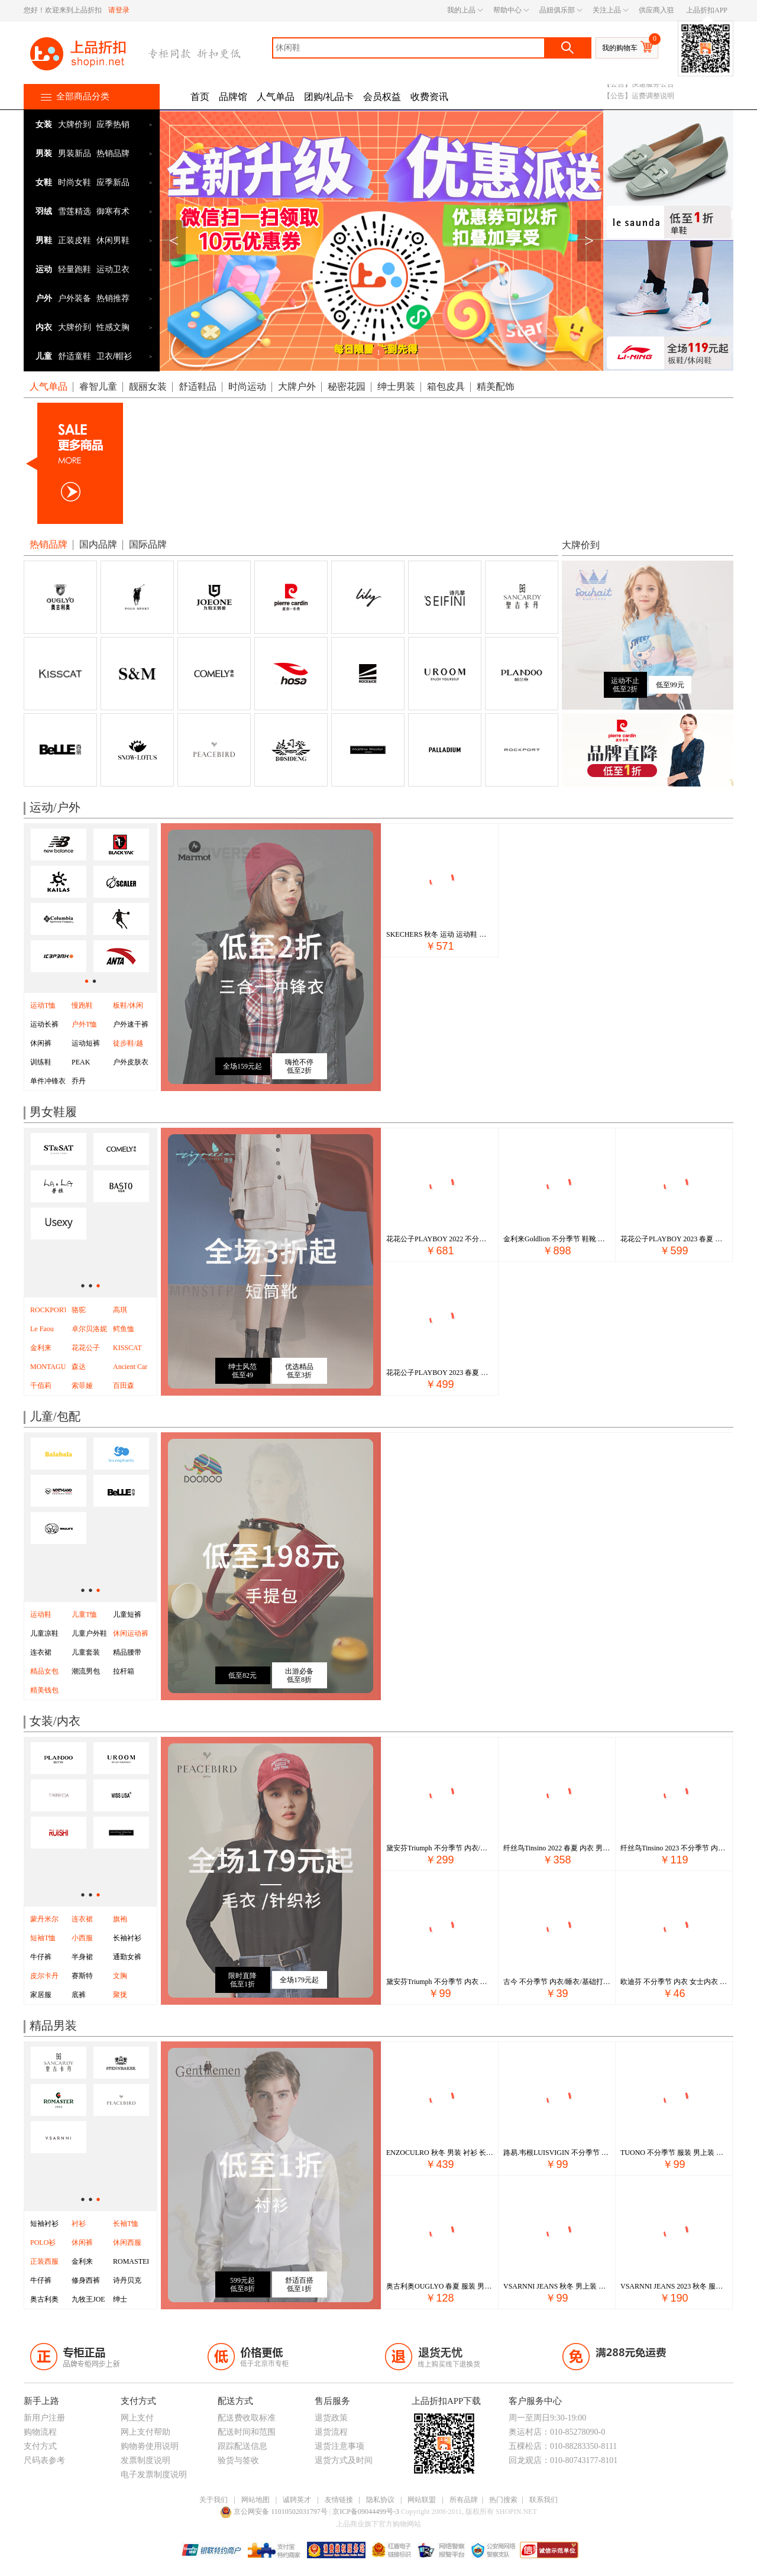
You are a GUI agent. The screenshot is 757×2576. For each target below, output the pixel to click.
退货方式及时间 (344, 2460)
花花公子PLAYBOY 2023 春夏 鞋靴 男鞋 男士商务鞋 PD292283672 (439, 1372)
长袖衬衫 (127, 1938)
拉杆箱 (123, 1671)
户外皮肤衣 (130, 1062)
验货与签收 (238, 2460)
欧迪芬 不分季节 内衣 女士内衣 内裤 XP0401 (673, 1982)
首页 (199, 97)
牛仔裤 (40, 1957)
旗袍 (120, 1919)
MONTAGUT (50, 1367)
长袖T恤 (125, 2223)
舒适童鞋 (74, 356)
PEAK (81, 1062)
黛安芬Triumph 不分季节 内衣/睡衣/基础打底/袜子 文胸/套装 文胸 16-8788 (439, 1848)
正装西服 (44, 2261)
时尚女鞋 (74, 182)
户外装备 (74, 298)
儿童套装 (86, 1652)
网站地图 (255, 2500)
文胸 (120, 1976)
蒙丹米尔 (44, 1919)
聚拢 (120, 1995)
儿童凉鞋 (44, 1633)
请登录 (119, 10)
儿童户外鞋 (89, 1633)
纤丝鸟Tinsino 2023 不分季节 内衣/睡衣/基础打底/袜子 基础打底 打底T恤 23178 (673, 1848)
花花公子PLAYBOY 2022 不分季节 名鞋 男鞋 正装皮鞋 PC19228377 (439, 1239)
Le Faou (42, 1329)
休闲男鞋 (113, 240)
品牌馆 (233, 97)
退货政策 (331, 2417)
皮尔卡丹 (44, 1976)
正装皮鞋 (74, 240)
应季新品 (113, 182)
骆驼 (79, 1310)
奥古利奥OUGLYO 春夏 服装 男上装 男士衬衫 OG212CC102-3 (439, 2286)
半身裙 (82, 1957)
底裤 (79, 1995)
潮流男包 (86, 1671)
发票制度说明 (145, 2460)
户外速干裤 (130, 1024)
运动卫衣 (113, 269)
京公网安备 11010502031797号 (274, 2511)
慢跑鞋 (82, 1005)
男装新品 (74, 153)
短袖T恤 (43, 1938)
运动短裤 (86, 1043)
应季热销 (113, 124)
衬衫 (79, 2223)
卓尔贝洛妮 (89, 1329)
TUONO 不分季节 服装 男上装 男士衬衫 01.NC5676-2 (673, 2152)
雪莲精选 (74, 211)
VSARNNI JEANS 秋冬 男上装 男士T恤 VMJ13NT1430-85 (556, 2286)
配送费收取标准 (247, 2417)
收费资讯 (429, 97)
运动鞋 (40, 1614)
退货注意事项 (339, 2446)
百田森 (123, 1385)
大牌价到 (74, 124)
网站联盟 (421, 2500)
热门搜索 (503, 2500)
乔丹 (79, 1081)
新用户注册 (44, 2417)
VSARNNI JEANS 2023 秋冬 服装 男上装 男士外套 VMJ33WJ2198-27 (673, 2286)
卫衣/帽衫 (114, 356)
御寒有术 (113, 211)
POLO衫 (43, 2242)
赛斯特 (82, 1976)
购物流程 (40, 2432)
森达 (79, 1367)
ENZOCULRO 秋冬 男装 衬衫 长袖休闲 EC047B (439, 2152)
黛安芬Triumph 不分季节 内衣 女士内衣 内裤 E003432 (439, 1982)
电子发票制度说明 (154, 2474)
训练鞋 (40, 1062)
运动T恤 (43, 1005)
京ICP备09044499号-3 (366, 2511)
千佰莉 (40, 1385)
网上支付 (137, 2417)
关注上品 (607, 10)
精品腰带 (127, 1652)
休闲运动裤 (130, 1633)
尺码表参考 (44, 2460)
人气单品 (276, 97)
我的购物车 (620, 48)
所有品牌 (463, 2500)
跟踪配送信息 (242, 2446)
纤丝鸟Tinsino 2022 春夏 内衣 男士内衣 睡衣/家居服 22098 (556, 1848)
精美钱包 (44, 1690)
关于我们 (213, 2500)
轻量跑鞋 (74, 269)
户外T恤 (84, 1024)
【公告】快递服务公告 (638, 102)
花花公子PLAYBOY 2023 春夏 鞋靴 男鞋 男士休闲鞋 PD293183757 (673, 1239)
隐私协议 (380, 2500)
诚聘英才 (297, 2500)
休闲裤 (40, 1043)
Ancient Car (130, 1367)
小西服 (82, 1938)
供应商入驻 (656, 10)
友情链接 (339, 2500)
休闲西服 (127, 2242)
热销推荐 (113, 298)
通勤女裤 (127, 1957)
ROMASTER (132, 2261)
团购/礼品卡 (329, 97)
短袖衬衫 (44, 2223)
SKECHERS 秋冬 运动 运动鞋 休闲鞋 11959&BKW (439, 934)
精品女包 (44, 1671)
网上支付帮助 (145, 2432)
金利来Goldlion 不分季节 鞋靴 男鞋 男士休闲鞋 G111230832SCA (556, 1239)
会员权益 (382, 97)
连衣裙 (40, 1652)
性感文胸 (113, 327)
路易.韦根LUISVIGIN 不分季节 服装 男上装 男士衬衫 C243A (556, 2152)
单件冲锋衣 (48, 1081)
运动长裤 (44, 1024)
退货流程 (331, 2432)
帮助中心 (507, 10)
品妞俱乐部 (557, 10)
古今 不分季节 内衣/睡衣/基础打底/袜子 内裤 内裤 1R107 (556, 1982)
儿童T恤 (84, 1614)
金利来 (82, 2261)
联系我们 (543, 2500)
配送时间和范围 (247, 2432)
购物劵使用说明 (150, 2446)
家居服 (40, 1995)
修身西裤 (86, 2280)
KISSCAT (127, 1348)
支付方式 (40, 2446)
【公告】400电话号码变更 (644, 90)
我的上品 (461, 10)
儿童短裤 (127, 1614)
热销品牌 (113, 153)
